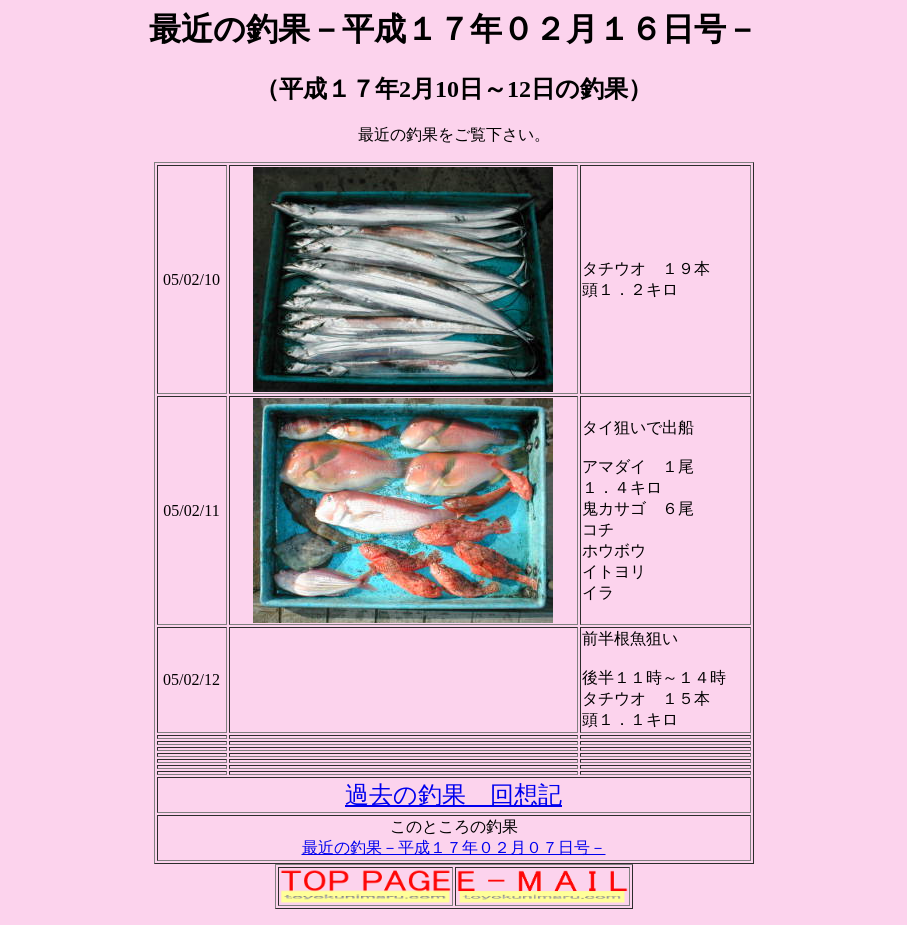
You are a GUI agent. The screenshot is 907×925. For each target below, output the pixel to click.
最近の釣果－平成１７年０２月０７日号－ (454, 847)
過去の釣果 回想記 (453, 795)
